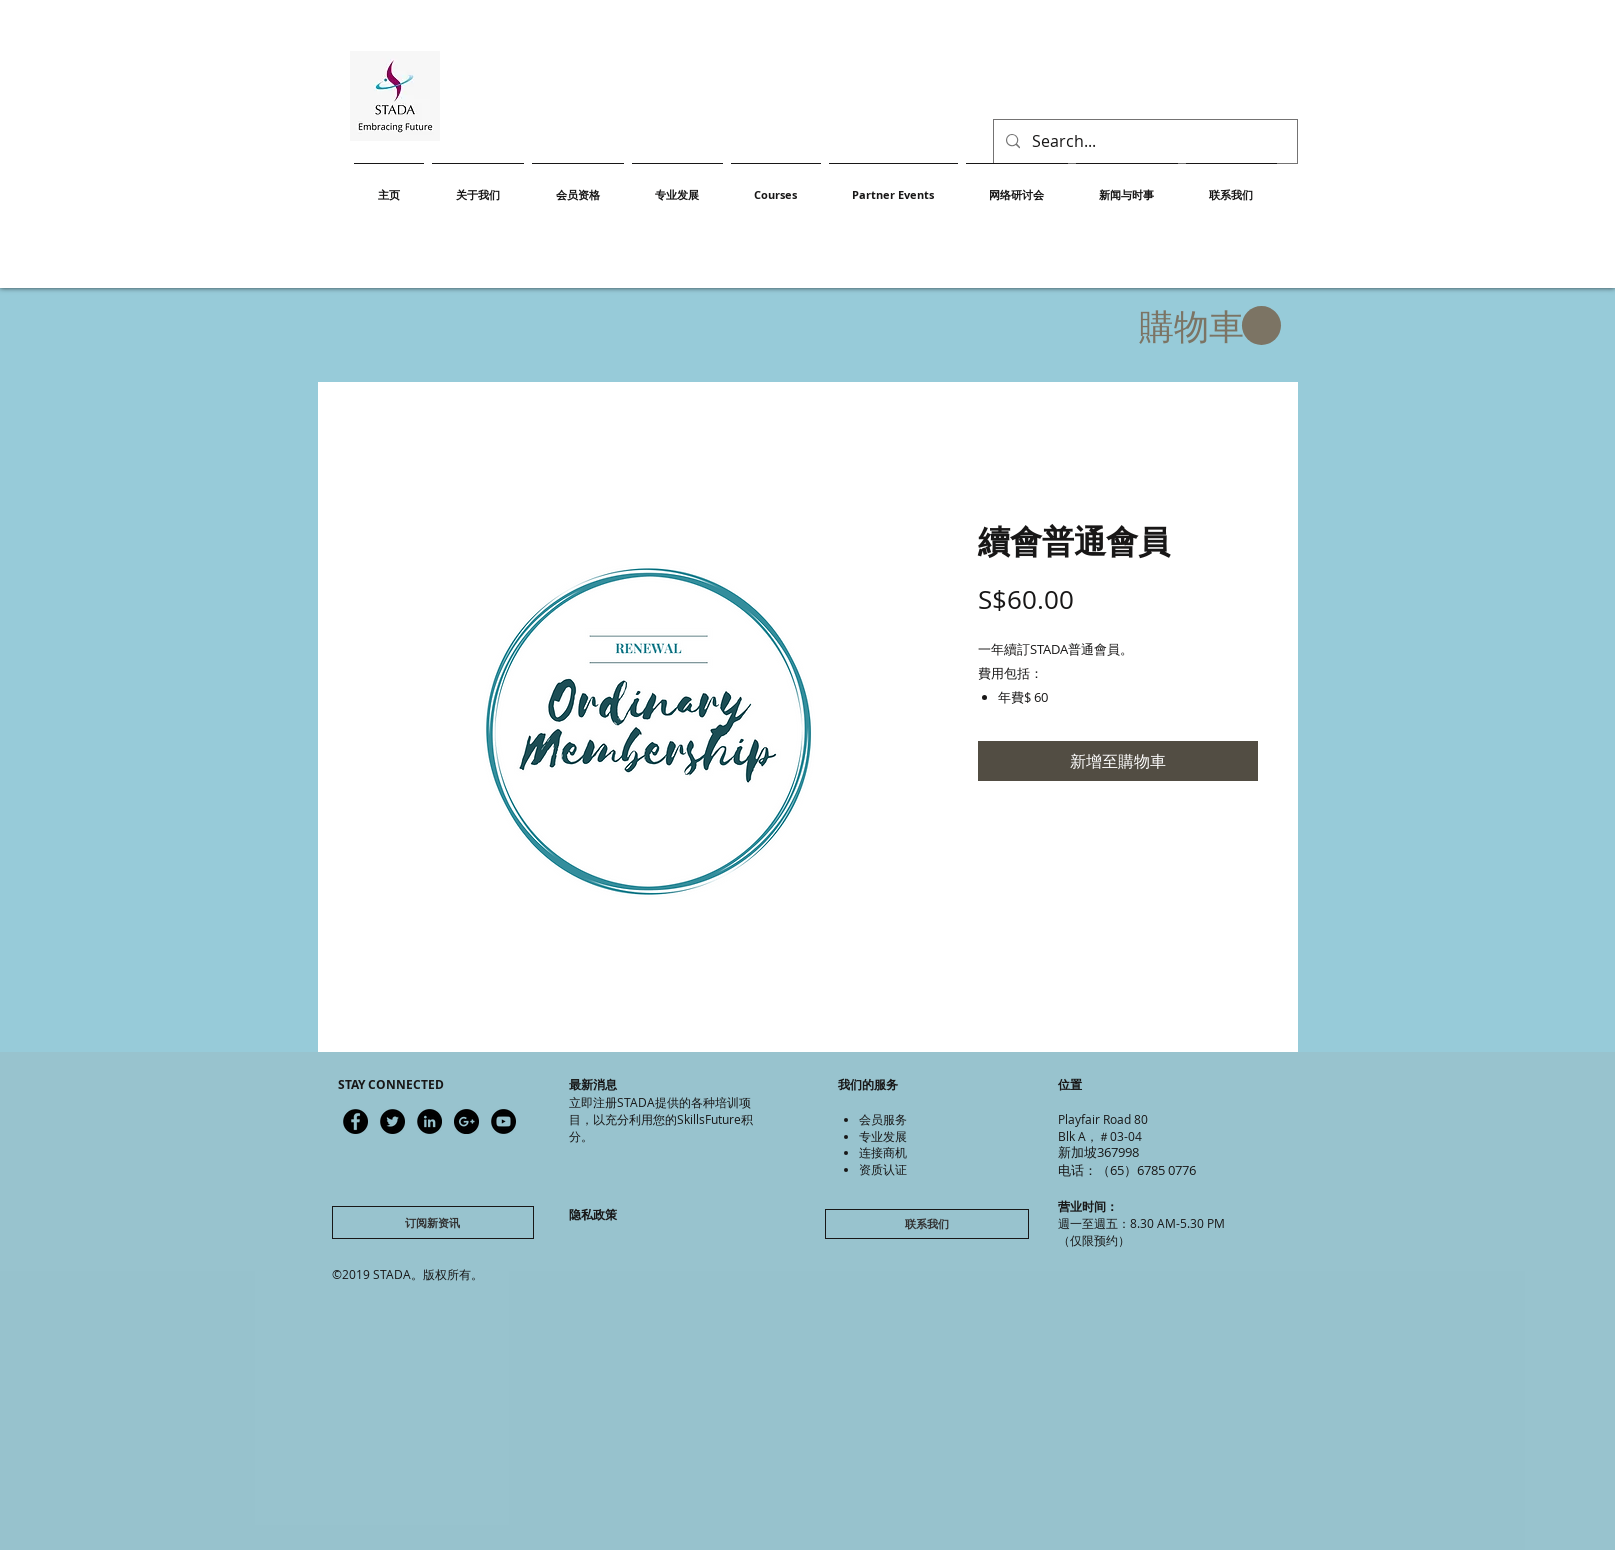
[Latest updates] (355, 1121)
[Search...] (1143, 141)
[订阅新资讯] (433, 1222)
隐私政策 (593, 1214)
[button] (1210, 326)
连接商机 (883, 1152)
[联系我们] (927, 1224)
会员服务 (883, 1119)
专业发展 (883, 1136)
